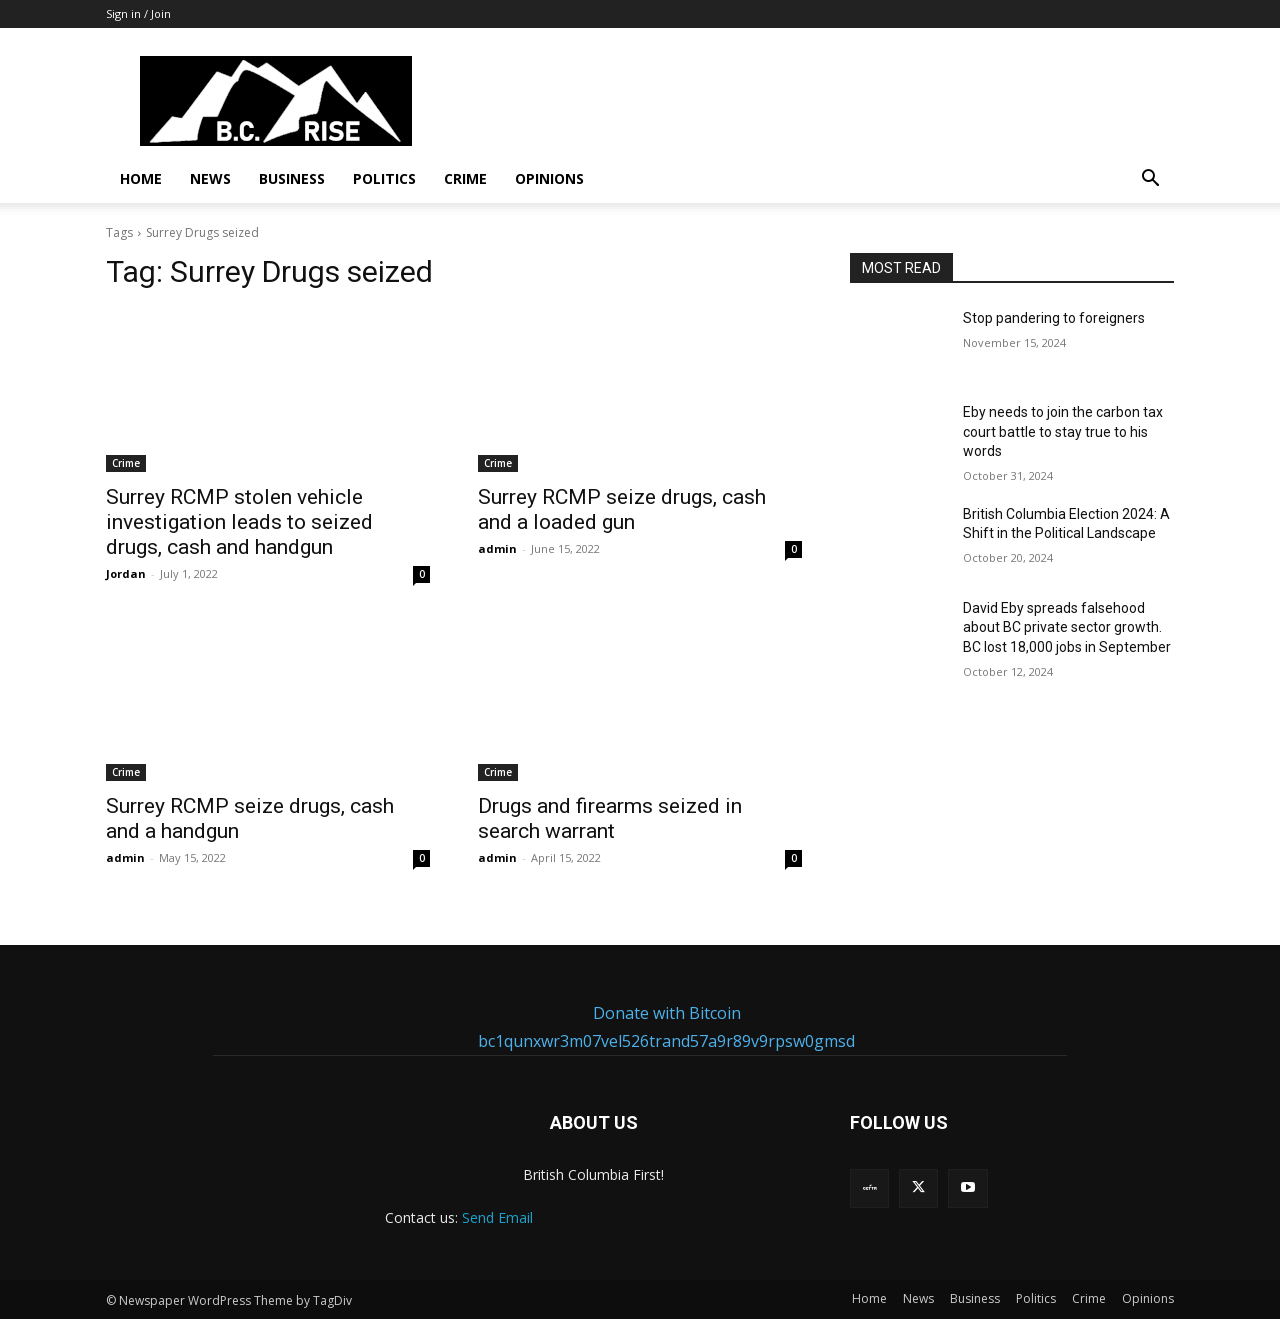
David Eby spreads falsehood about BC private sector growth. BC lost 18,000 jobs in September (1067, 627)
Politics (384, 178)
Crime (465, 178)
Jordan (126, 573)
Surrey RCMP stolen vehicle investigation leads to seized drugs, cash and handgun (239, 522)
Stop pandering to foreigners (1054, 318)
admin (497, 548)
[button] (1150, 180)
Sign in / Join (138, 13)
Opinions (549, 178)
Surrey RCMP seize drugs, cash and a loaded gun (622, 509)
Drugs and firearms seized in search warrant (610, 818)
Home (141, 178)
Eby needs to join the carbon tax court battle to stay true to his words (1063, 431)
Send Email (497, 1217)
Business (292, 178)
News (210, 178)
